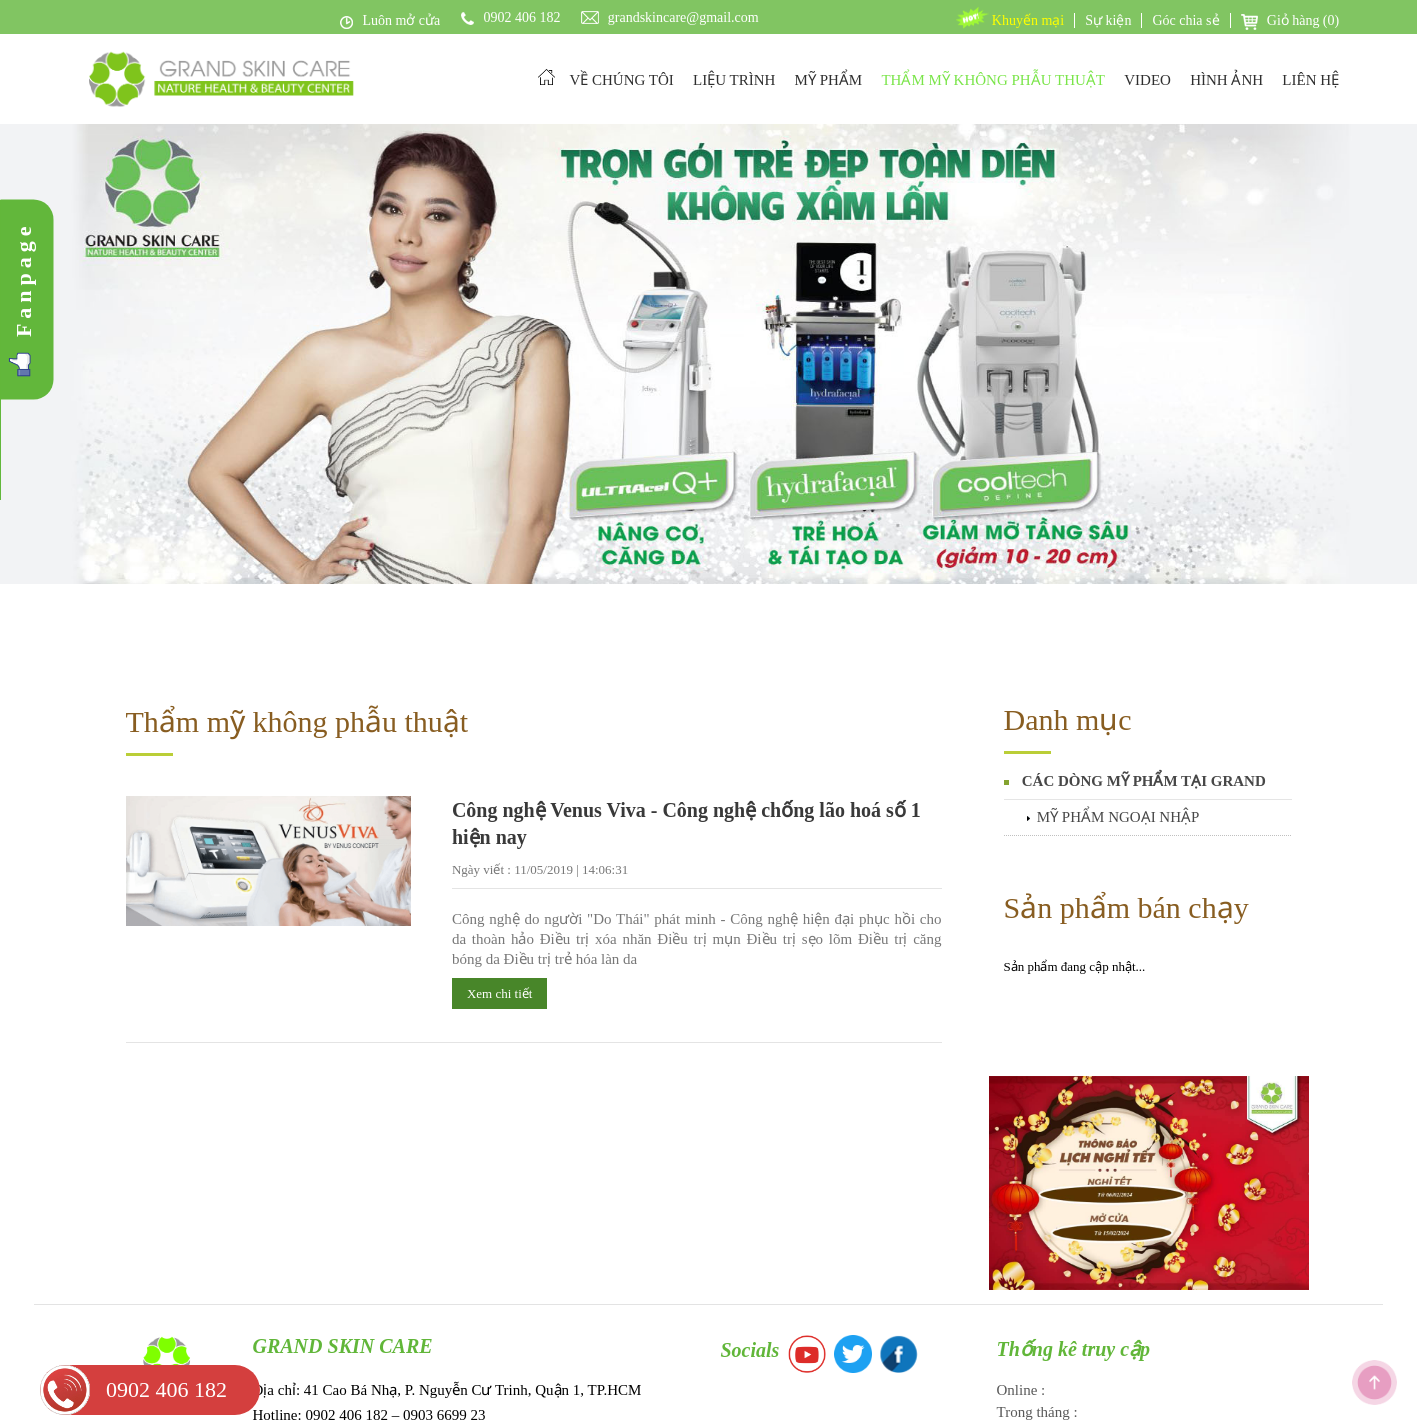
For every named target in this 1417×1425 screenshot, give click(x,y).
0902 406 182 (166, 1389)
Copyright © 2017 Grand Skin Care (708, 1399)
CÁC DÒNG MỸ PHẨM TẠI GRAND (1144, 657)
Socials (750, 1226)
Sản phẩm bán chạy (1126, 783)
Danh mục (1068, 595)
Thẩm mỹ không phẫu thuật (297, 597)
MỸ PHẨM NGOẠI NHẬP (1118, 693)
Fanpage (23, 279)
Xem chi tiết (500, 869)
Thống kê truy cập (1074, 1225)
